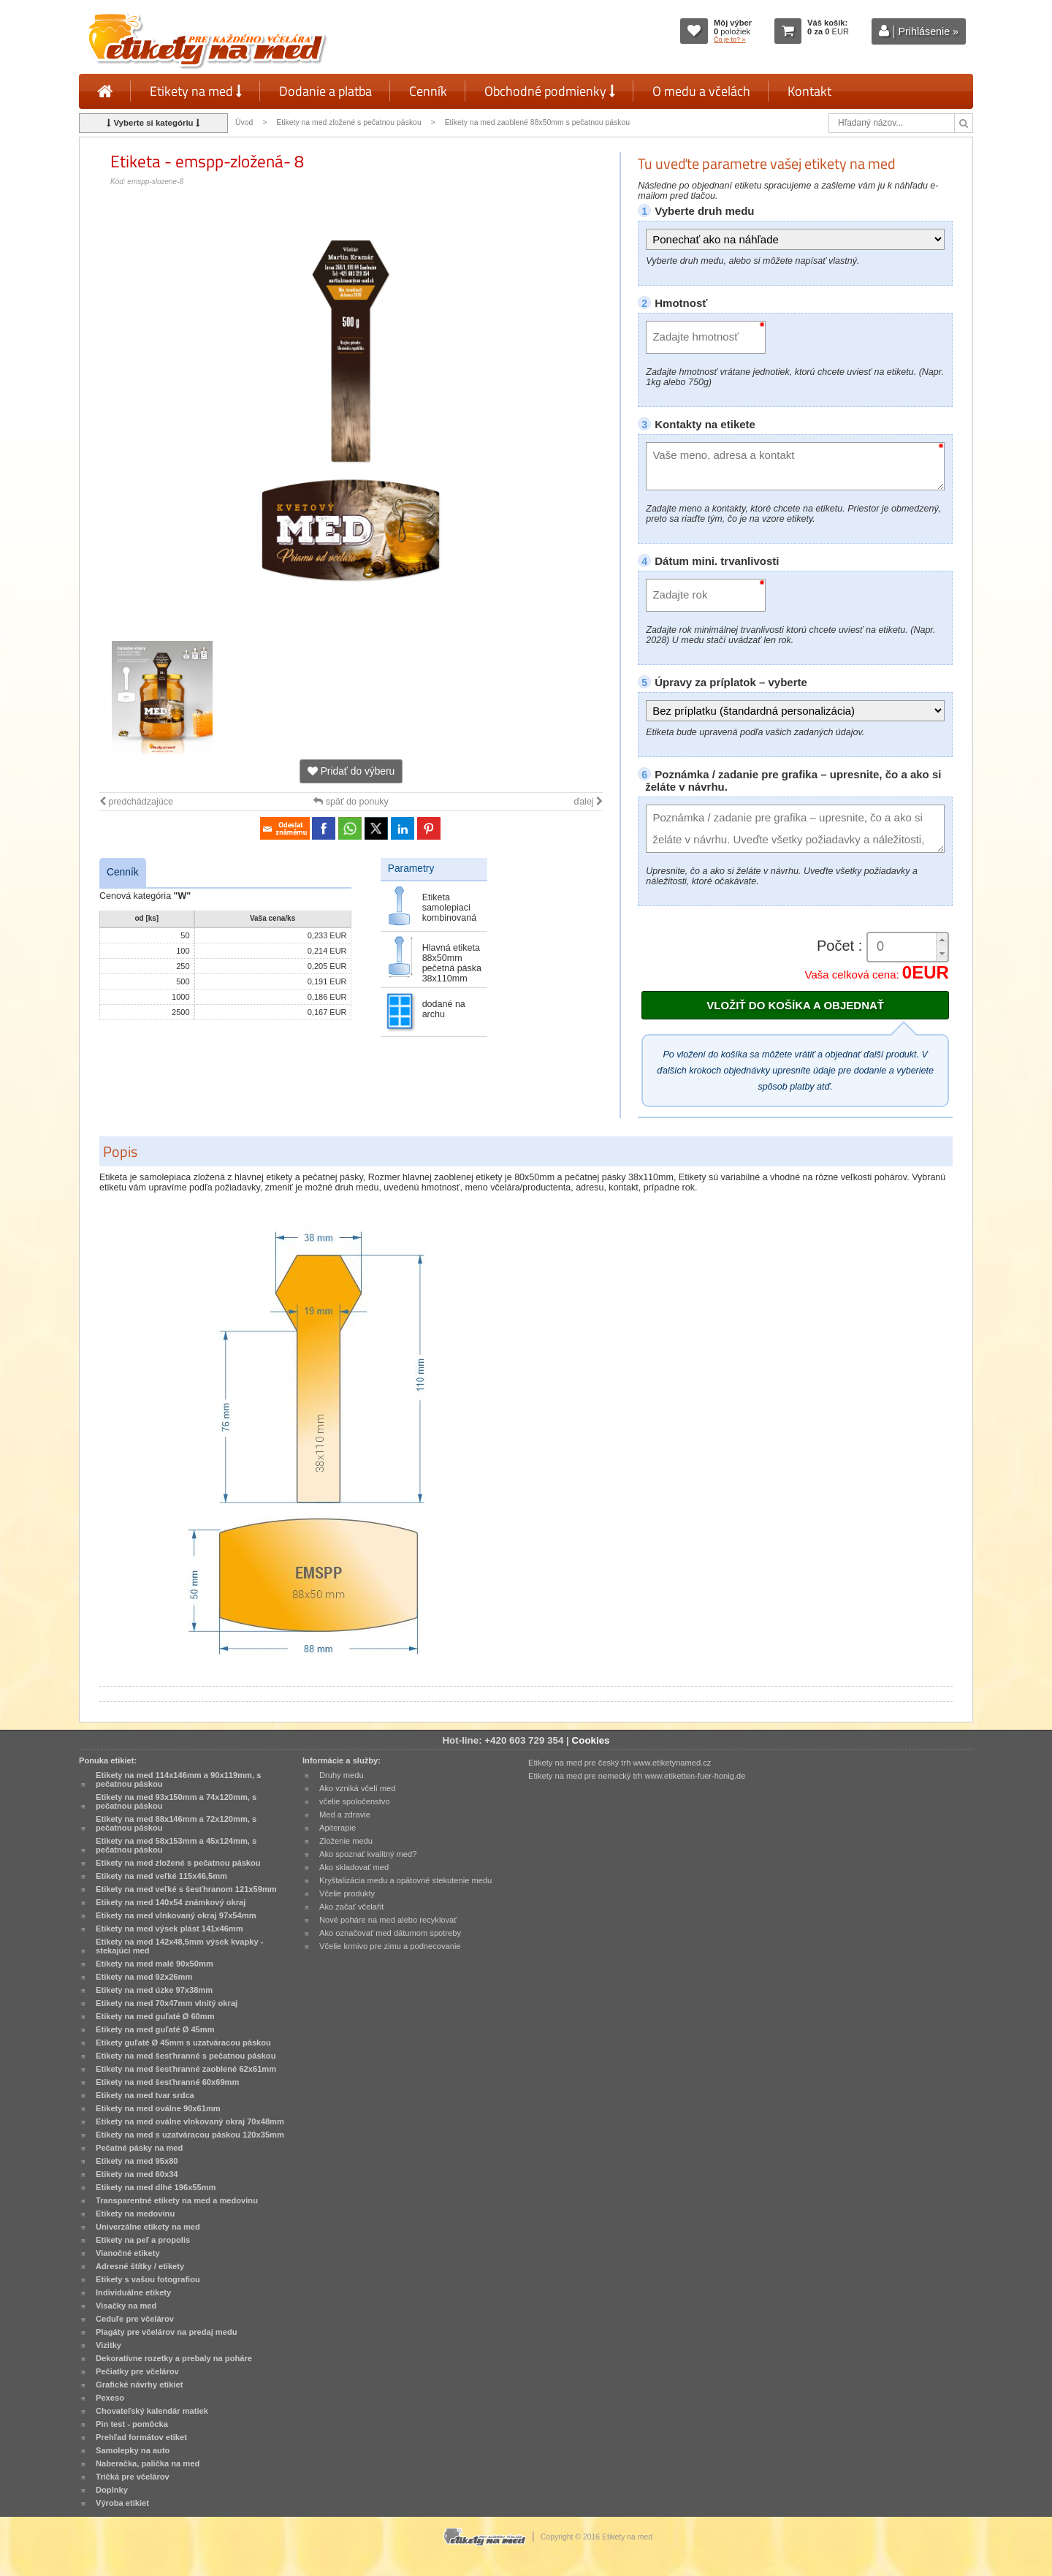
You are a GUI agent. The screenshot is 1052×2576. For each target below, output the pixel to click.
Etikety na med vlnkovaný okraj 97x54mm (176, 1915)
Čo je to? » (730, 39)
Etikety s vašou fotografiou (148, 2279)
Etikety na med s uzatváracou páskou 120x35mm (190, 2134)
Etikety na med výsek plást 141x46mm (169, 1928)
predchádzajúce (136, 802)
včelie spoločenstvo (354, 1801)
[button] (942, 940)
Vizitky (108, 2345)
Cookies (591, 1740)
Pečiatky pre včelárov (137, 2371)
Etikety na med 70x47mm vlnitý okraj (166, 2003)
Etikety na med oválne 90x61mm (158, 2108)
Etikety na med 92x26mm (144, 1976)
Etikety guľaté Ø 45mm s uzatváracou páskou (183, 2042)
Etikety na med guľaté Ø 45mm (155, 2029)
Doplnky (112, 2489)
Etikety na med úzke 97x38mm (154, 1990)
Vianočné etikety (128, 2253)
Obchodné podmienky (549, 91)
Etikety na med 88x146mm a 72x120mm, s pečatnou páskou (176, 1823)
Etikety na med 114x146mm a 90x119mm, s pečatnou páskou (178, 1779)
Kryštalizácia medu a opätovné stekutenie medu (405, 1880)
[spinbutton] (902, 946)
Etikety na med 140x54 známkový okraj (170, 1902)
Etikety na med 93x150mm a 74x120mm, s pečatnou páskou (176, 1801)
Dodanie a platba (325, 91)
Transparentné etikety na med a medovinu (177, 2200)
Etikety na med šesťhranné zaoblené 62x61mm (186, 2068)
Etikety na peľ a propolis (143, 2239)
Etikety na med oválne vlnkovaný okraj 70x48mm (190, 2121)
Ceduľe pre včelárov (135, 2318)
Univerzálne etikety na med (148, 2226)
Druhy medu (341, 1775)
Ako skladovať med (354, 1867)
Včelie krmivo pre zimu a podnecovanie (390, 1946)
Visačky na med (126, 2305)
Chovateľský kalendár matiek (152, 2410)
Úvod (244, 122)
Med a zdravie (344, 1814)
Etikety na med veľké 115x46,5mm (161, 1876)
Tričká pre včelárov (132, 2476)
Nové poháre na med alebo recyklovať (388, 1919)
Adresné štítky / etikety (140, 2266)
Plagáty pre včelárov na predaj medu (166, 2332)
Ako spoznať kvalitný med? (367, 1854)
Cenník (428, 91)
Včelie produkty (347, 1893)
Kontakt (809, 91)
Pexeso (110, 2397)
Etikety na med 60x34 (137, 2174)
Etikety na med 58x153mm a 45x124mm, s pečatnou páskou (176, 1845)
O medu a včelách (701, 91)
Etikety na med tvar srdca (145, 2095)
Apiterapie (337, 1827)
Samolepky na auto (132, 2450)
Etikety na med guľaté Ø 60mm (155, 2016)
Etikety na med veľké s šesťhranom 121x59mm (186, 1889)
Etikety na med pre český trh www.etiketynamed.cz (619, 1762)
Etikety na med (196, 91)
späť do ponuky (351, 802)
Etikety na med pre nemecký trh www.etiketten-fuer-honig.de (636, 1775)
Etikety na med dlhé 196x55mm (156, 2187)
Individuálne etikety (133, 2292)
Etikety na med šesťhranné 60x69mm (167, 2082)
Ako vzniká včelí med (357, 1788)
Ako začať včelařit (351, 1906)
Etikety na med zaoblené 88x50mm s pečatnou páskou (537, 122)
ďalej (588, 802)
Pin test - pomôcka (132, 2424)
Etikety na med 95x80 (137, 2161)
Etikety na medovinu (135, 2213)
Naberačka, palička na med (147, 2463)
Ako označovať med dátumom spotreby (390, 1933)
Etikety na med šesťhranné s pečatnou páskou (185, 2055)
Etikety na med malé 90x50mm (154, 1963)
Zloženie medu (346, 1840)
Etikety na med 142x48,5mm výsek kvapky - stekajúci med (179, 1946)
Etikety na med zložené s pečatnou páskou (348, 122)
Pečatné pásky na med (139, 2147)
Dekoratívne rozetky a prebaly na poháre (174, 2358)
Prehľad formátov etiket (141, 2437)
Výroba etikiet (122, 2503)
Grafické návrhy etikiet (139, 2384)
